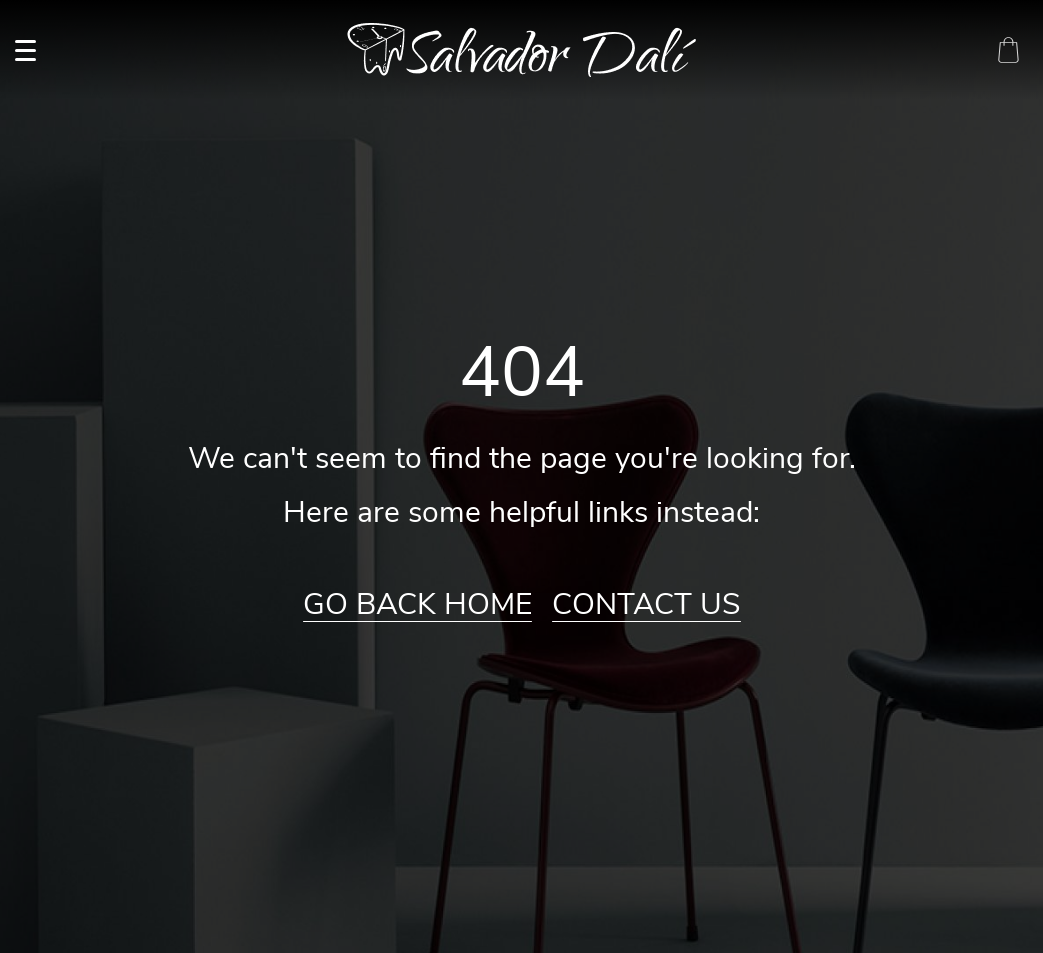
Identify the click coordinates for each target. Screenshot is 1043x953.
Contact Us (646, 605)
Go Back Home (417, 605)
